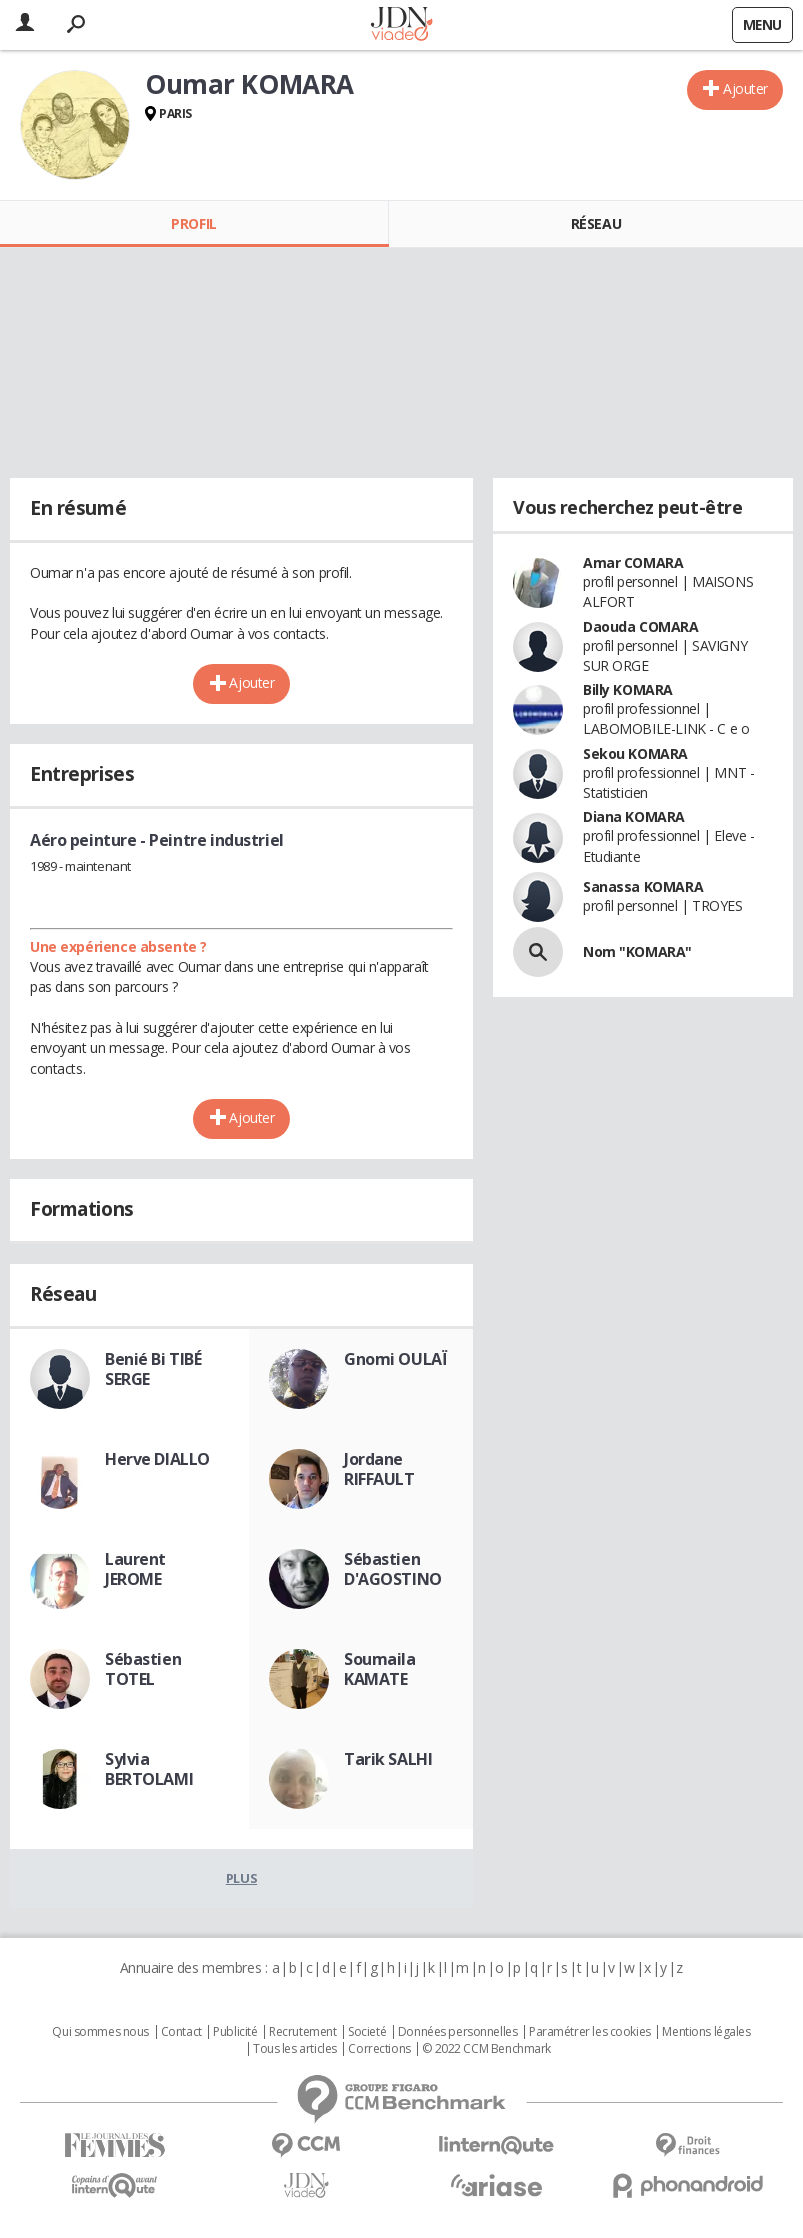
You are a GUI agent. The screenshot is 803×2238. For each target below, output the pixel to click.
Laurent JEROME (135, 1569)
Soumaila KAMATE (380, 1669)
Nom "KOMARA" (637, 951)
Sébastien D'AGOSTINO (393, 1569)
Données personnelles (458, 2032)
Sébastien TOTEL (143, 1669)
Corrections (379, 2049)
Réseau (596, 223)
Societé (367, 2032)
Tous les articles (295, 2049)
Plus (241, 1878)
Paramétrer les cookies (590, 2032)
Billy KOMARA (628, 689)
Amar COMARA (633, 562)
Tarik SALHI (388, 1759)
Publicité (235, 2032)
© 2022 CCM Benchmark (486, 2049)
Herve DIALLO (157, 1459)
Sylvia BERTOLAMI (149, 1769)
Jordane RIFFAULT (379, 1469)
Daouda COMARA (641, 626)
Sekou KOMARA (635, 753)
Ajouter (745, 88)
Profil (193, 223)
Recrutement (302, 2032)
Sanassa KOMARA (643, 886)
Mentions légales (706, 2032)
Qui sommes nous (100, 2032)
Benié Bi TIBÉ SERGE (153, 1369)
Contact (181, 2032)
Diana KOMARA (634, 816)
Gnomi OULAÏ (395, 1359)
